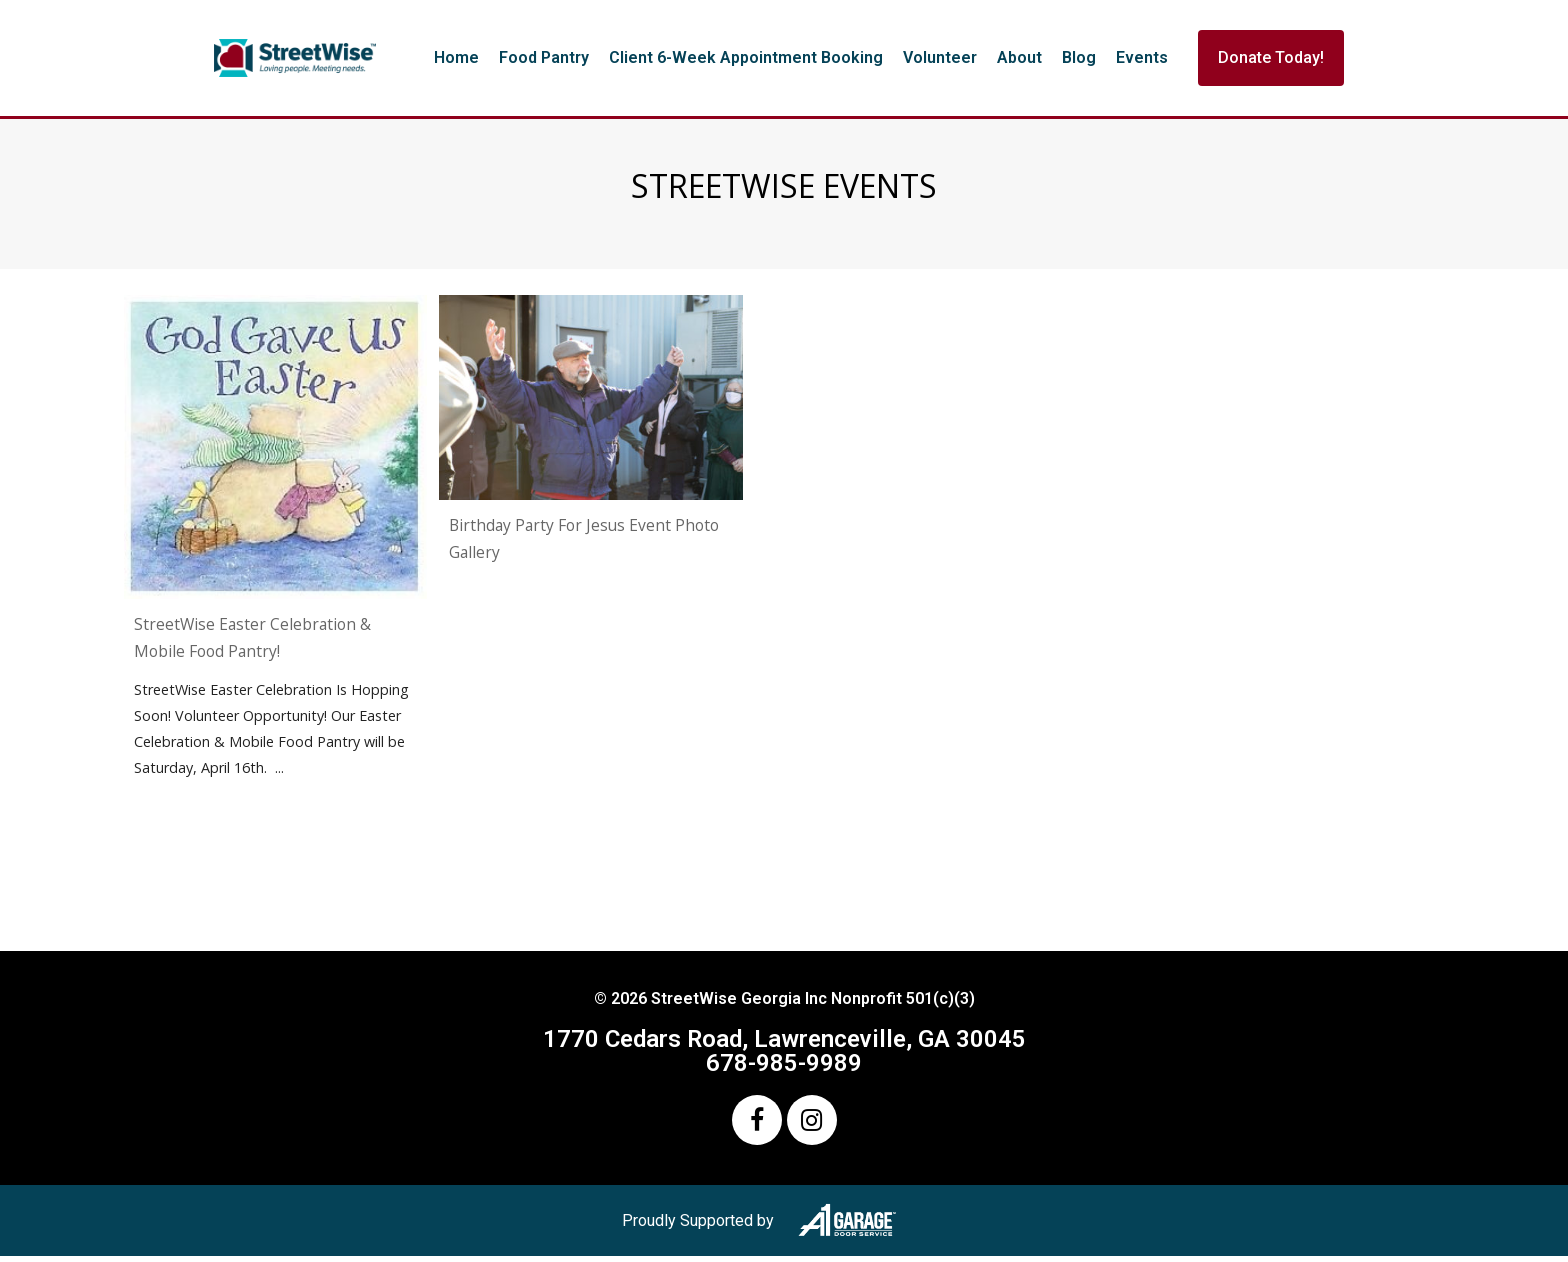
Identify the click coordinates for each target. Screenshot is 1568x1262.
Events (1142, 57)
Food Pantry (544, 57)
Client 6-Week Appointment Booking (746, 57)
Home (456, 57)
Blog (1079, 57)
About (1019, 57)
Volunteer (940, 57)
